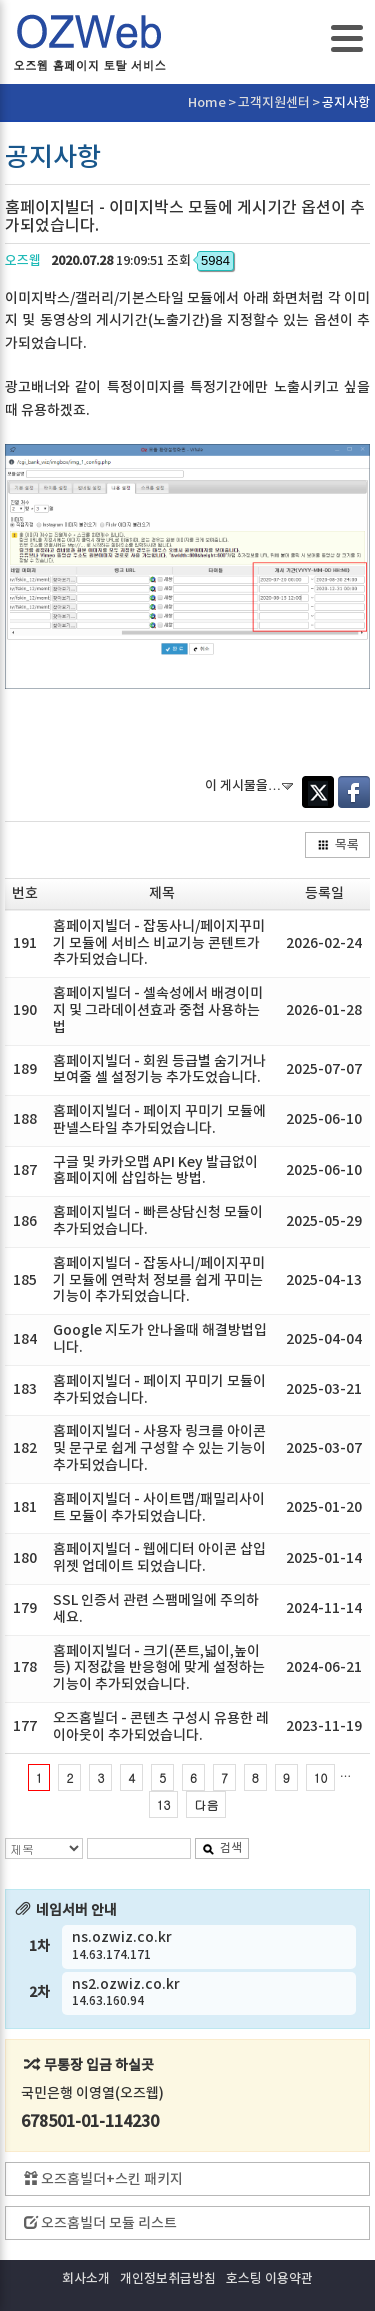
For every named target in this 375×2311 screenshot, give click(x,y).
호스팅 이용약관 (269, 2279)
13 (164, 1804)
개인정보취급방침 (168, 2279)
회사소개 (86, 2279)
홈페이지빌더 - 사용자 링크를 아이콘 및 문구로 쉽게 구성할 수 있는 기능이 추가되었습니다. (159, 1448)
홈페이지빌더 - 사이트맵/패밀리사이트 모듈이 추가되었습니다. (159, 1508)
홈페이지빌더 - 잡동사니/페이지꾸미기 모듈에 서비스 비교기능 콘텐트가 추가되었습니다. (159, 943)
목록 (338, 845)
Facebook (354, 792)
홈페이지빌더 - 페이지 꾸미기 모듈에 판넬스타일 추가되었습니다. (159, 1120)
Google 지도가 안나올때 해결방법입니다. (160, 1339)
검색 (222, 1848)
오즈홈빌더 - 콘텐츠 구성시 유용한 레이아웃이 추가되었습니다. (161, 1727)
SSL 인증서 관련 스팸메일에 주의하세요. (156, 1609)
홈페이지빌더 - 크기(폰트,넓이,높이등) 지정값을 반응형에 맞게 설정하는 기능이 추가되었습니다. (159, 1668)
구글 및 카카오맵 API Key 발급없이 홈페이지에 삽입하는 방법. (155, 1171)
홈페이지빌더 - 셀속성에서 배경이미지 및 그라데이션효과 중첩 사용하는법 (158, 1010)
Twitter (318, 792)
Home (207, 103)
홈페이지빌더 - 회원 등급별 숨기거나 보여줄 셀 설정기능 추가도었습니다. (159, 1070)
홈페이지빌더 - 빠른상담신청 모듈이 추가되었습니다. (158, 1221)
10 (321, 1777)
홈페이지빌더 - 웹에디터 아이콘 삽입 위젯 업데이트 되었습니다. (159, 1558)
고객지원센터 (274, 103)
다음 (206, 1804)
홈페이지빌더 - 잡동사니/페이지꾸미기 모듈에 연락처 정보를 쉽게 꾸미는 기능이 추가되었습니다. (159, 1280)
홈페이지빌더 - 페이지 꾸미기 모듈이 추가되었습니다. (159, 1390)
